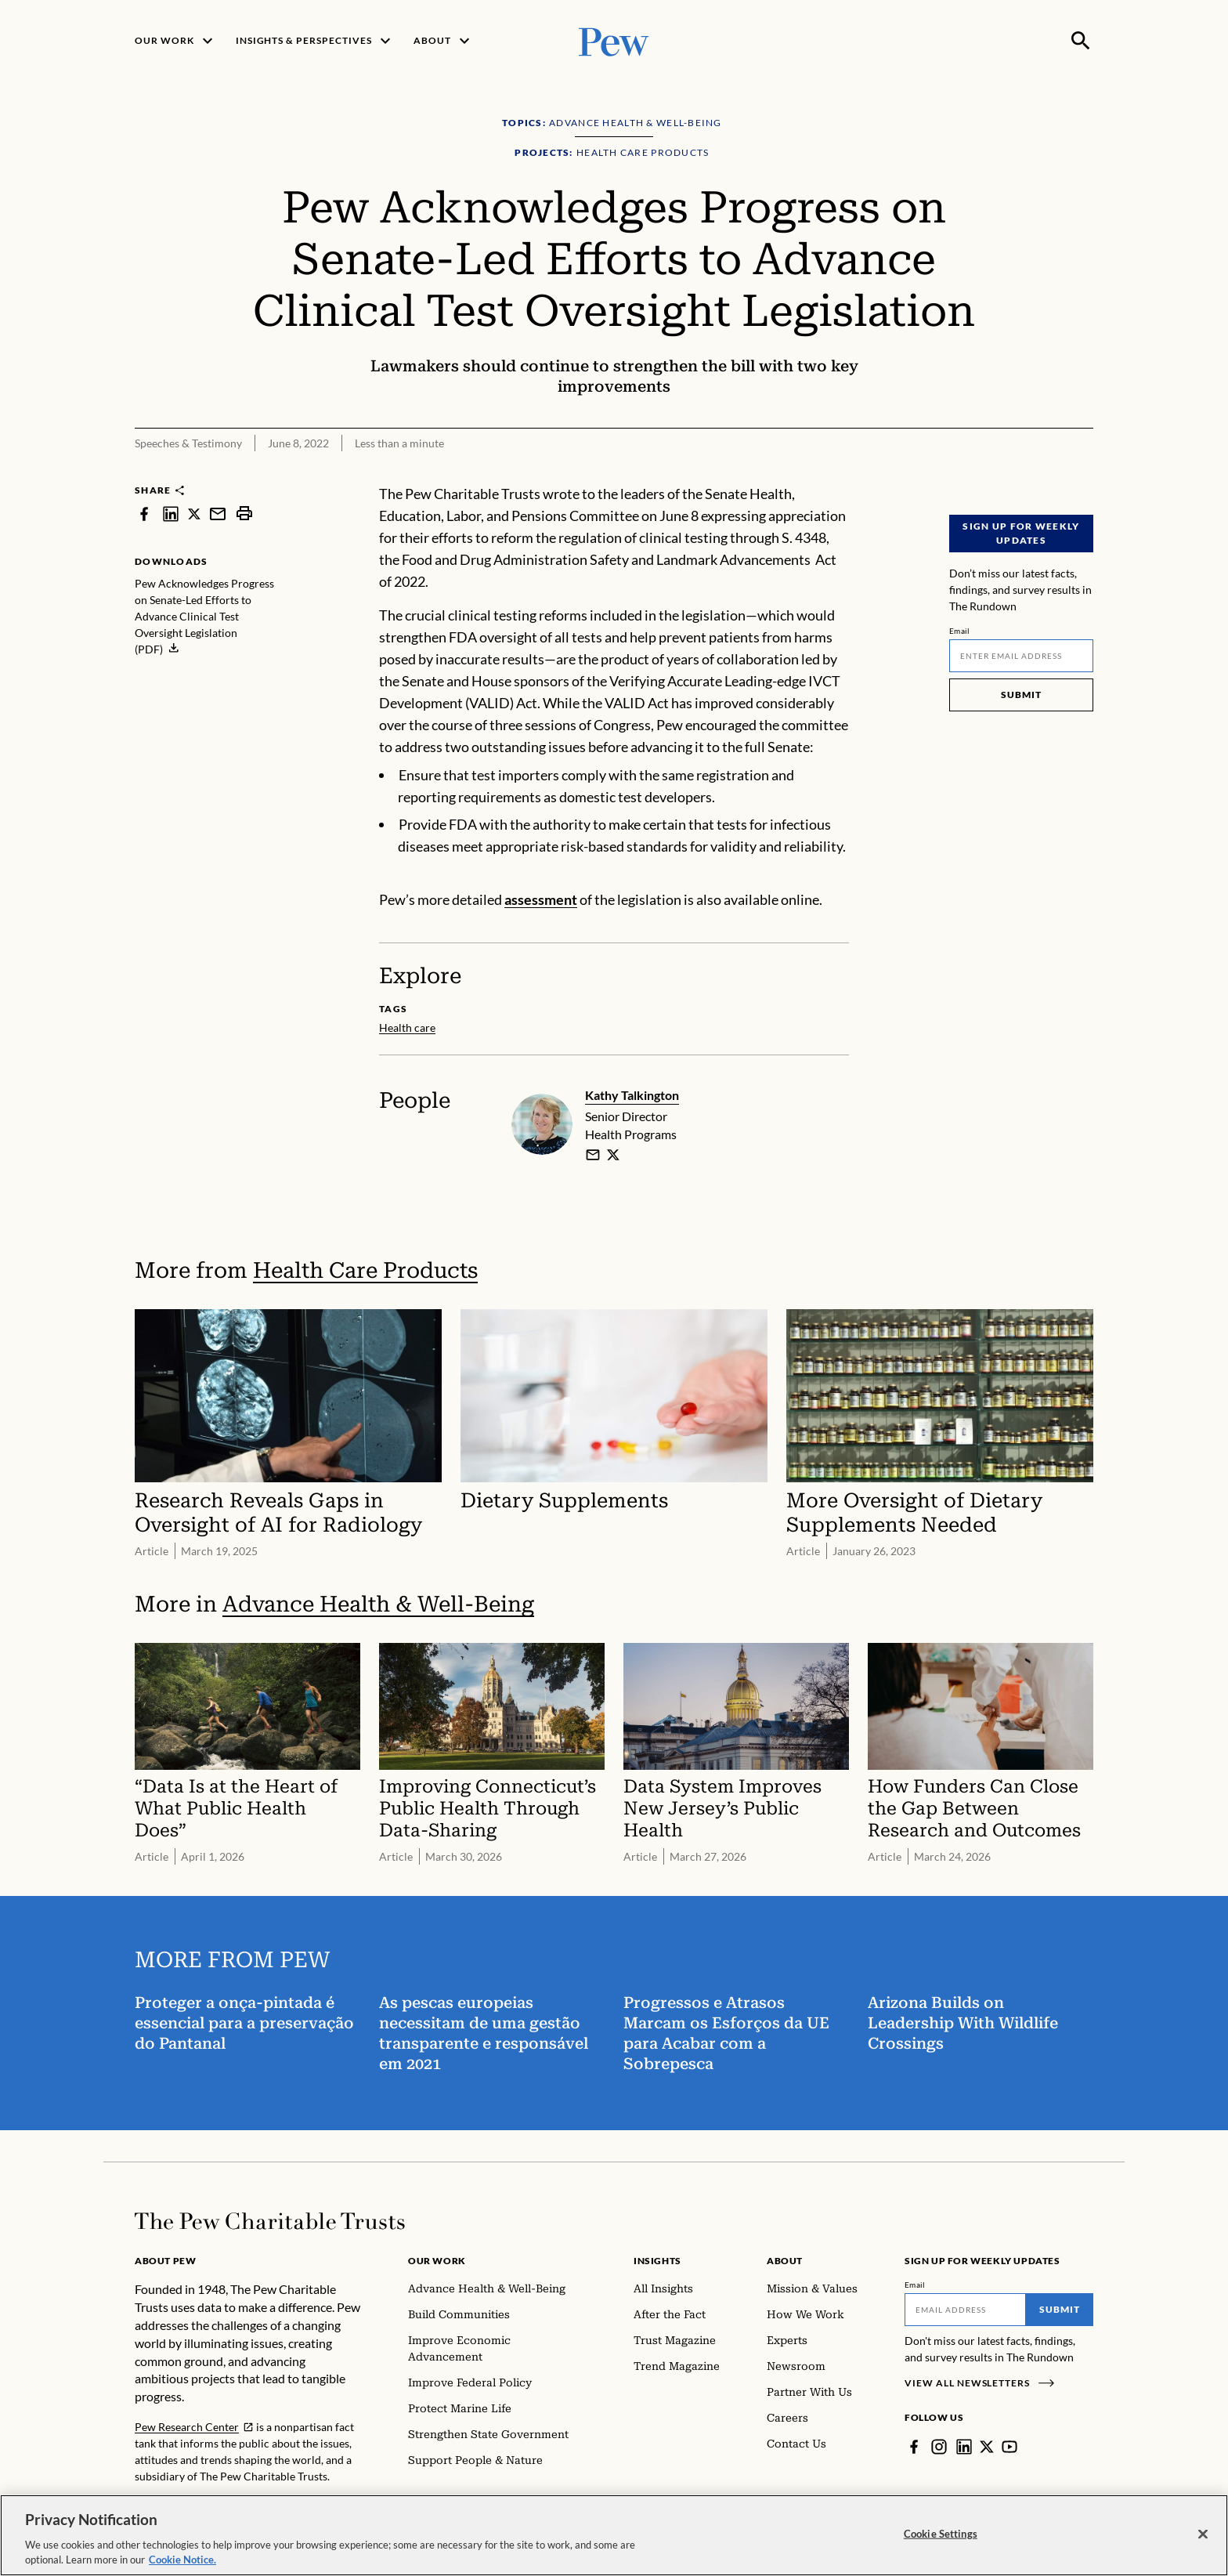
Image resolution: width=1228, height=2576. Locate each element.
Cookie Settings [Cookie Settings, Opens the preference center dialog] (940, 2544)
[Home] (270, 2221)
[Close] (1203, 2545)
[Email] (1021, 655)
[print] (244, 513)
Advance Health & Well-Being (378, 1604)
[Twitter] (987, 2447)
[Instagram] (939, 2446)
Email (959, 631)
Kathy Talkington (632, 1094)
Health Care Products (365, 1270)
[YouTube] (1009, 2446)
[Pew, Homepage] (614, 40)
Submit (1021, 694)
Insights (657, 2261)
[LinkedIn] (964, 2446)
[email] (593, 1155)
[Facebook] (914, 2446)
